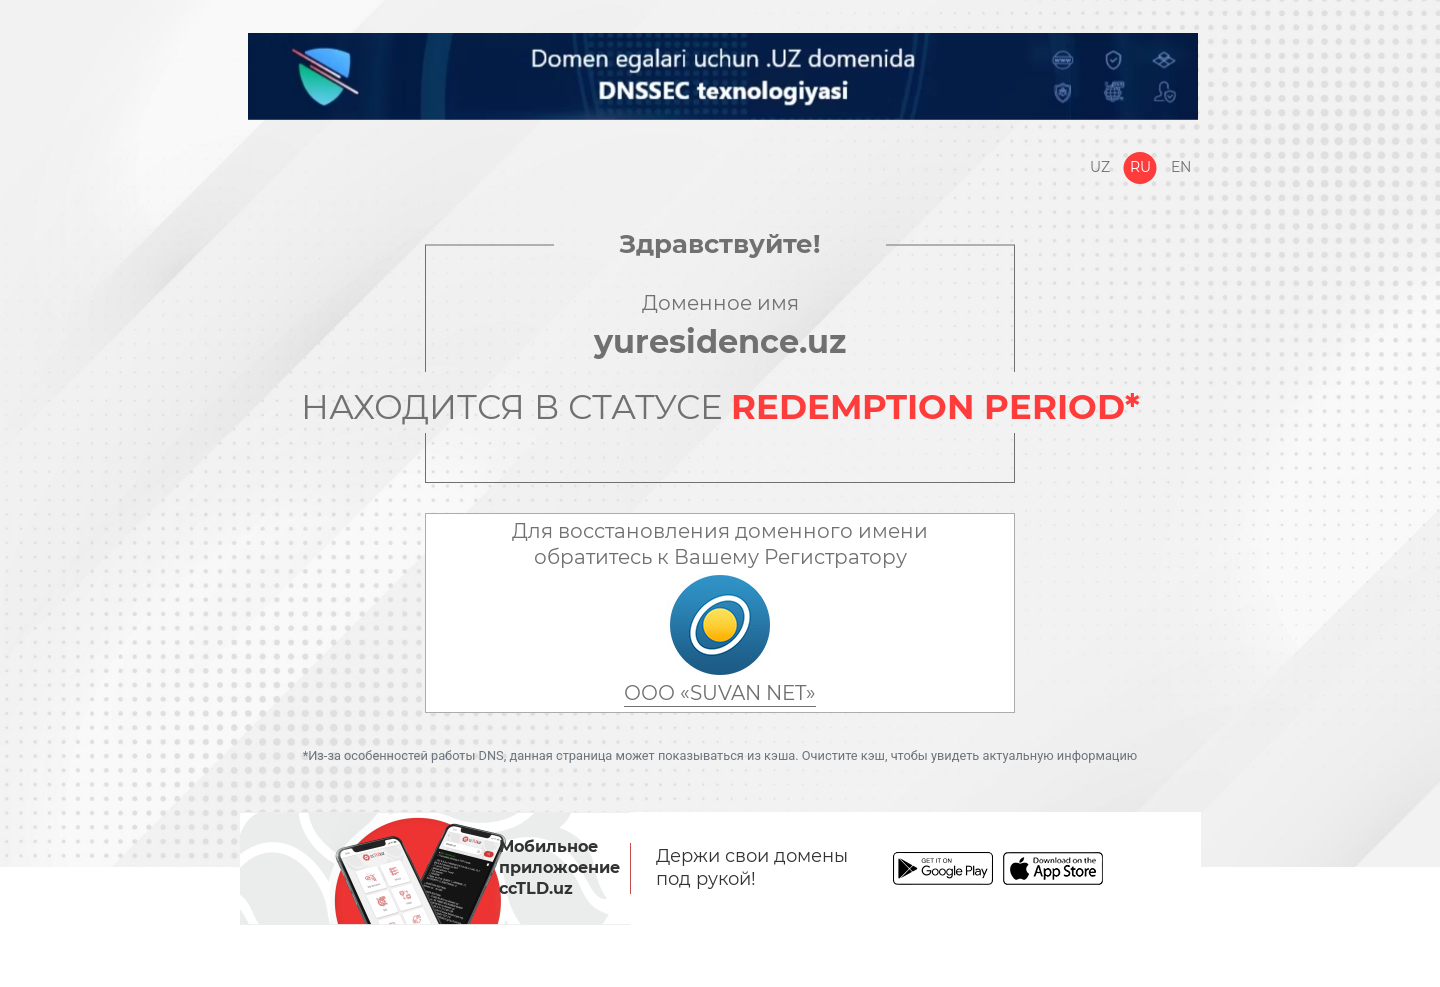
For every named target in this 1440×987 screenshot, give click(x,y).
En (1181, 167)
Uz (1100, 167)
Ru (1140, 167)
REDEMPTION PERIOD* (935, 407)
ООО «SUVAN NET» (720, 693)
